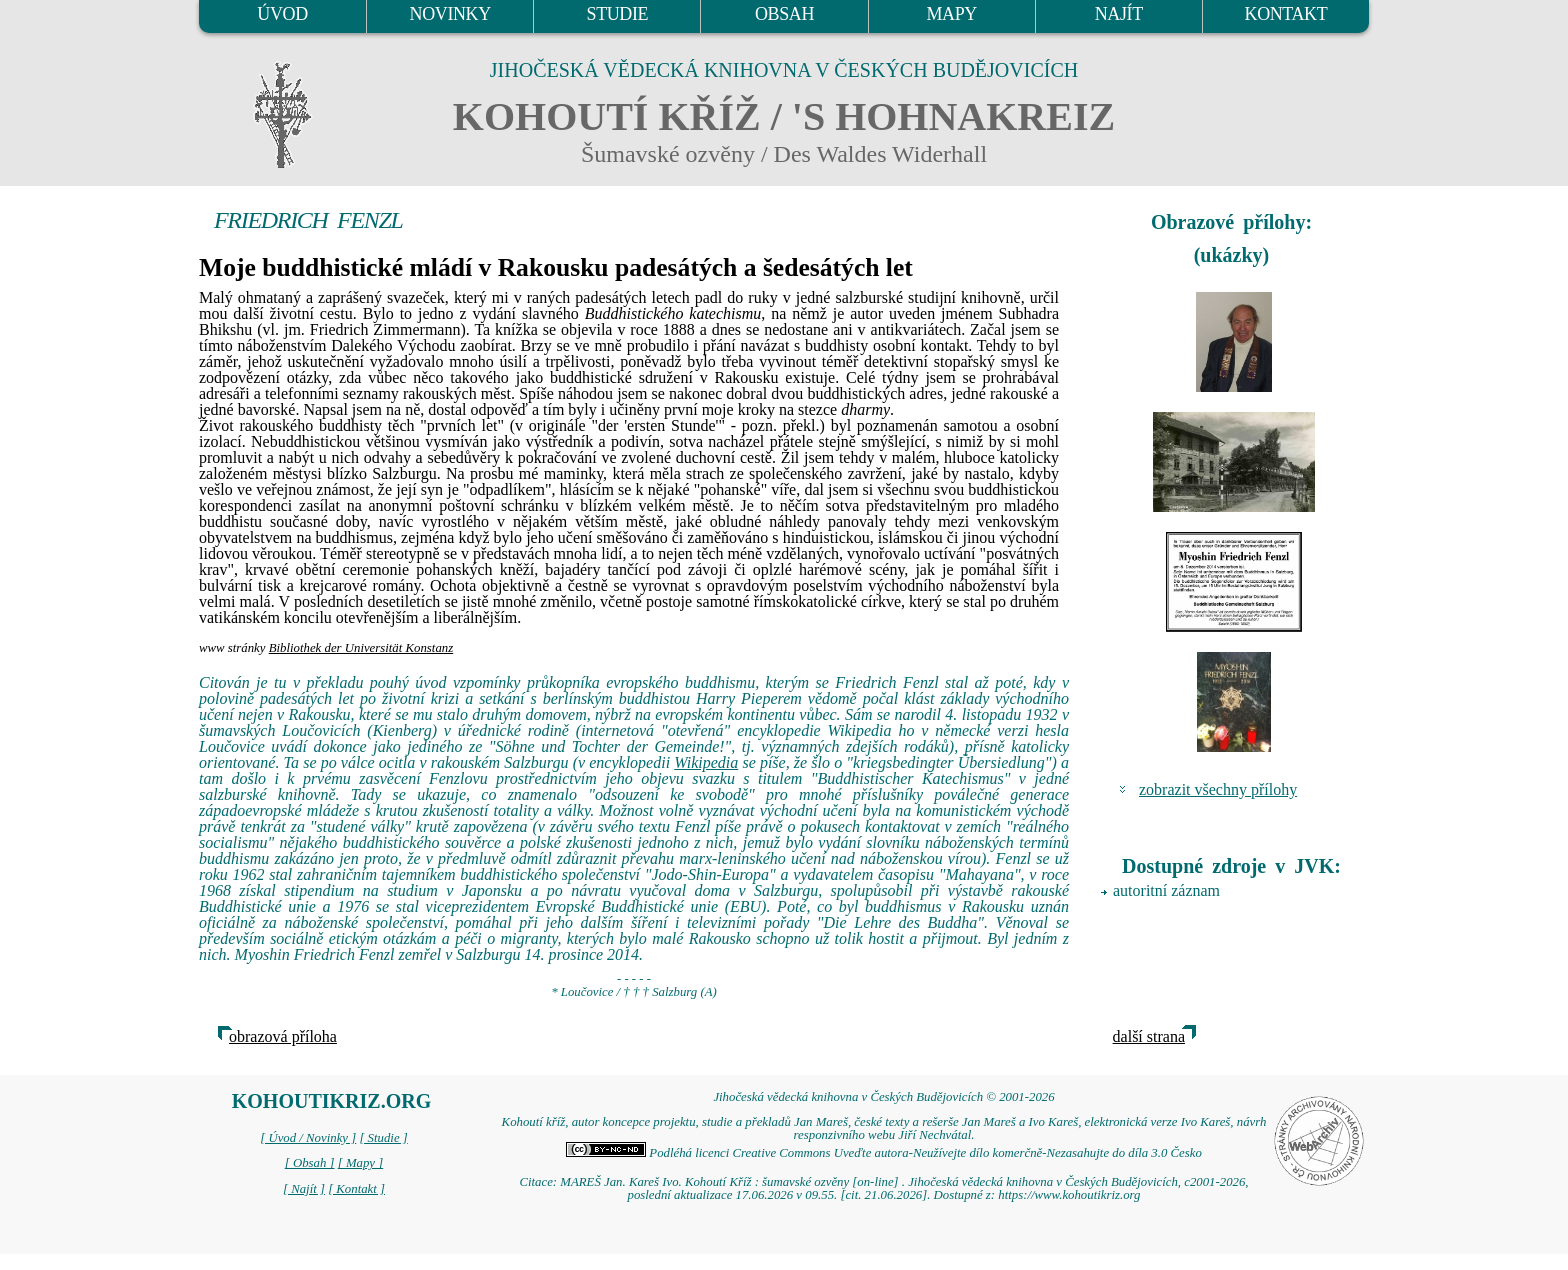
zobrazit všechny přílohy (1218, 789)
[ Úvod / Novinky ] (308, 1138)
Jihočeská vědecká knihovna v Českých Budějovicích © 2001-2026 (883, 1097)
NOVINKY (450, 14)
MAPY (951, 14)
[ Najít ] (304, 1189)
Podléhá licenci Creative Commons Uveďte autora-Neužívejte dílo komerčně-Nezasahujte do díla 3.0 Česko (884, 1153)
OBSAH (784, 14)
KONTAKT (1286, 14)
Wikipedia (706, 762)
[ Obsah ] (310, 1163)
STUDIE (618, 14)
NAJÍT (1119, 14)
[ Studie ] (383, 1138)
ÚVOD (282, 14)
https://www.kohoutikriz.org (1069, 1195)
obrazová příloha (283, 1036)
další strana (1149, 1036)
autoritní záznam (1166, 890)
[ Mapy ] (361, 1163)
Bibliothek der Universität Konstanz (361, 648)
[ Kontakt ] (356, 1189)
